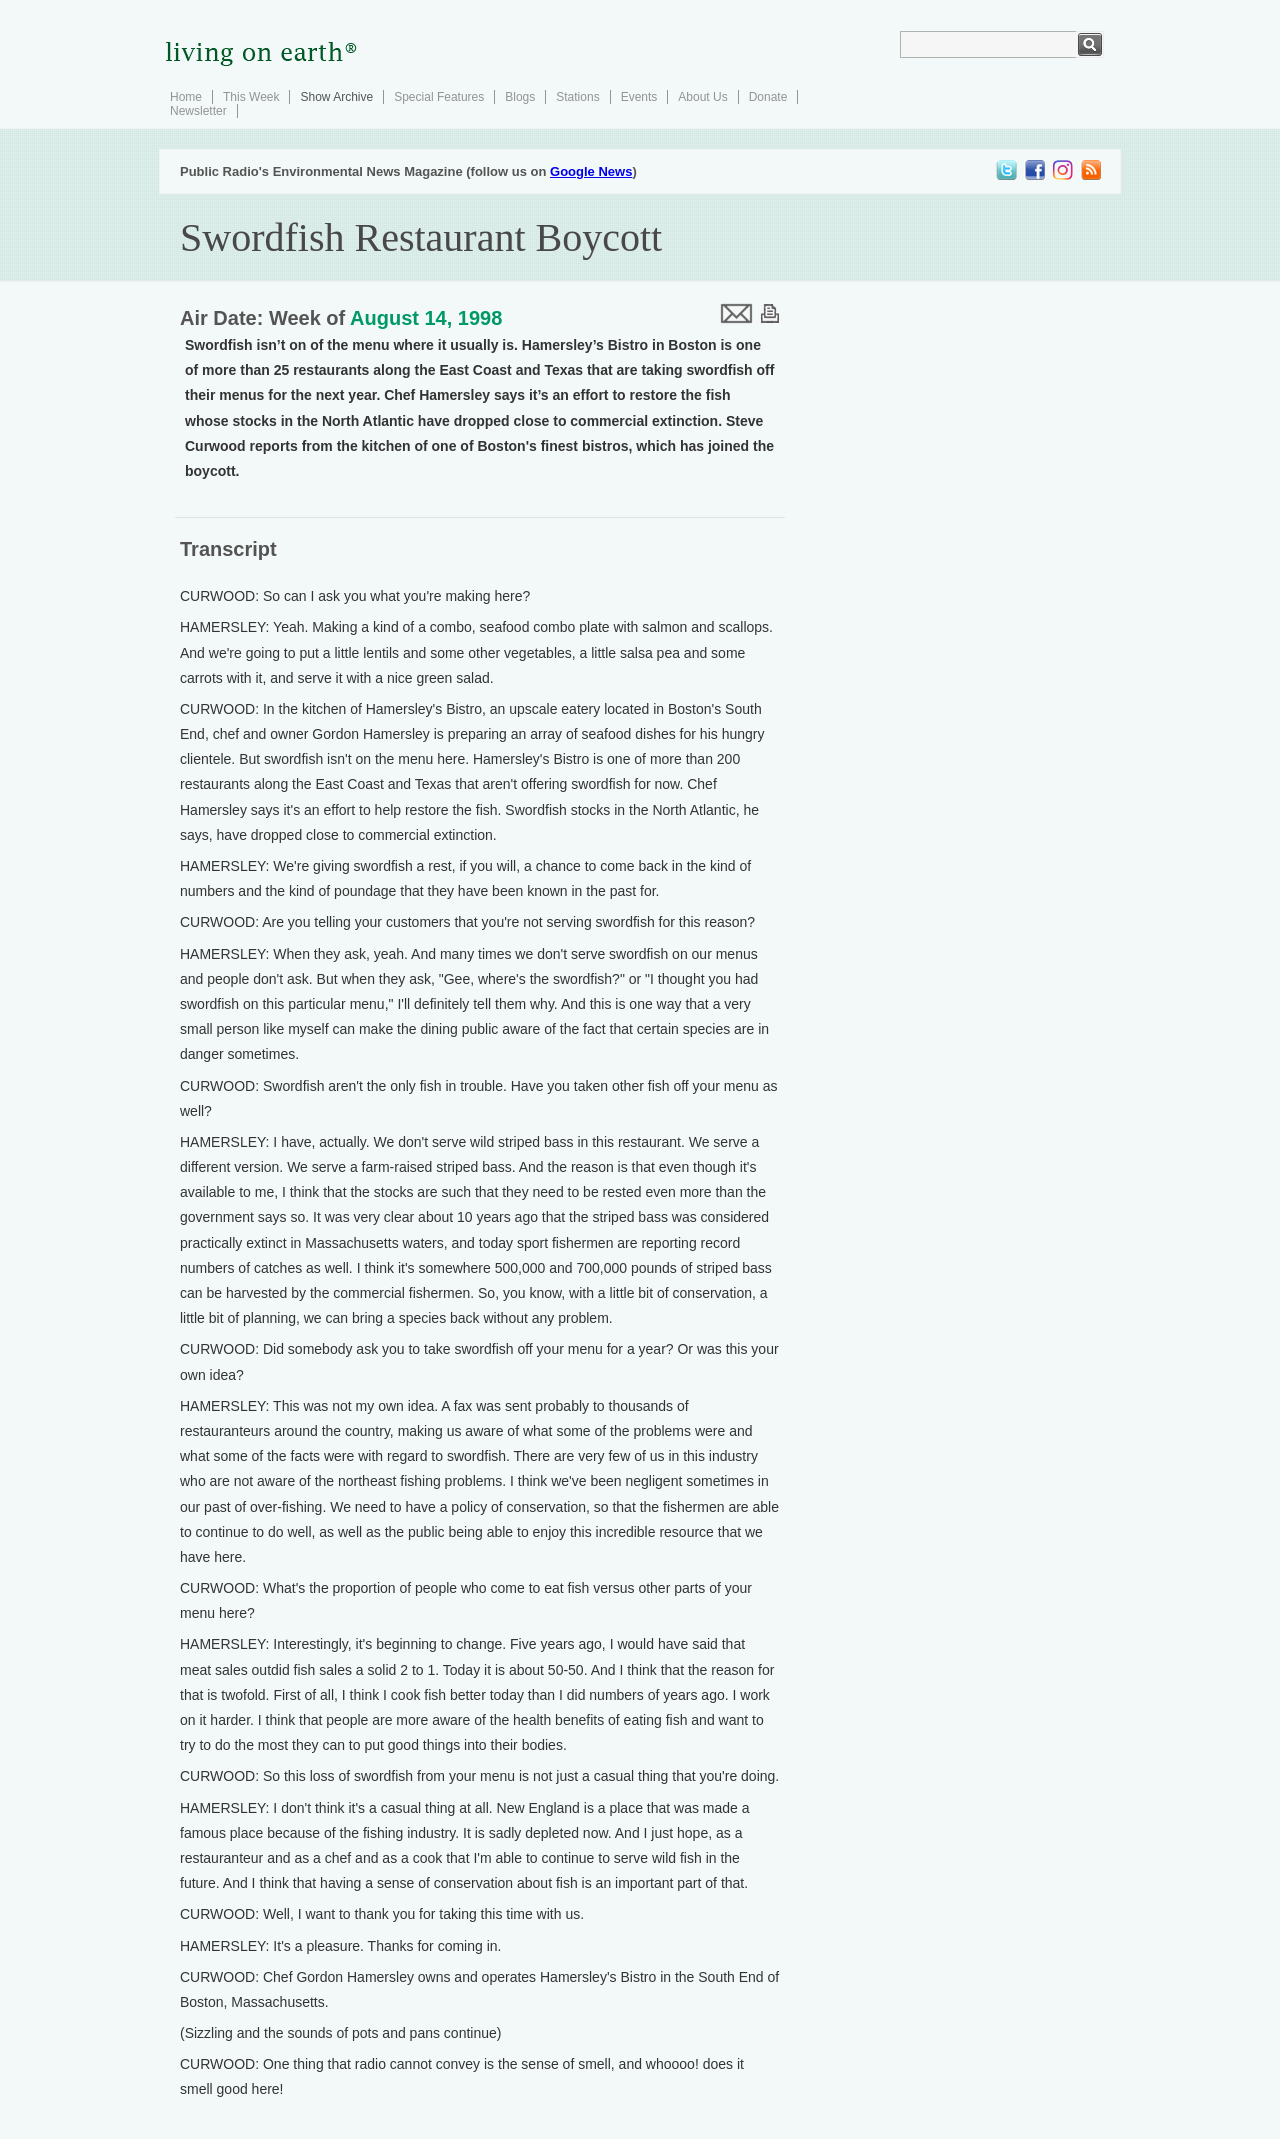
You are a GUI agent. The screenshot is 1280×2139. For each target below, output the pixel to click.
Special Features (439, 97)
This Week (251, 97)
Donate (768, 97)
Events (639, 97)
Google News (591, 171)
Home (186, 97)
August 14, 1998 (426, 318)
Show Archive (336, 97)
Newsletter (198, 111)
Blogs (520, 97)
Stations (577, 97)
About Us (702, 97)
